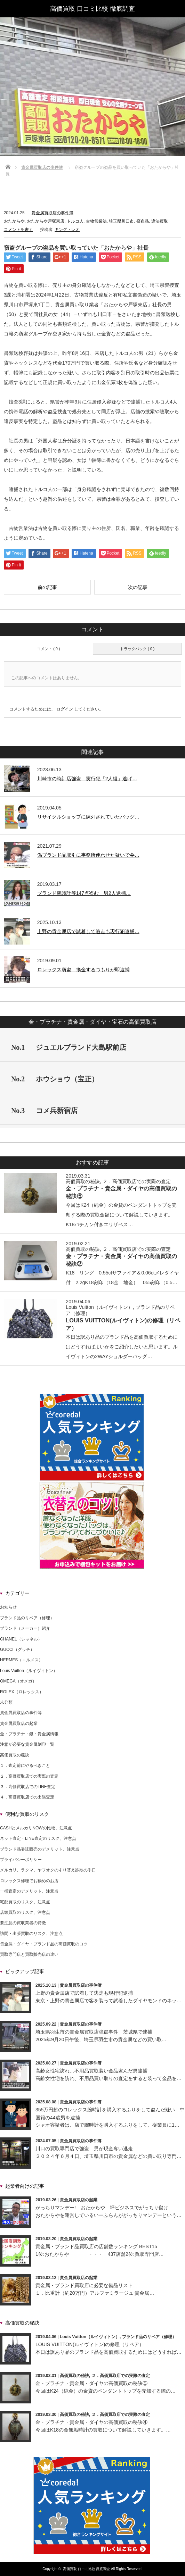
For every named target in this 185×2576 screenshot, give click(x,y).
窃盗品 (142, 221)
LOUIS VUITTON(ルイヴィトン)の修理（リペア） (89, 2344)
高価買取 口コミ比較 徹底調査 (92, 8)
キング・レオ (67, 229)
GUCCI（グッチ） (17, 1649)
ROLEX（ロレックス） (21, 1691)
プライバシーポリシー (21, 1859)
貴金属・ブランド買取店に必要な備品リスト (84, 2285)
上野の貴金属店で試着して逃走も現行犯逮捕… (88, 931)
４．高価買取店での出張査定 (27, 1797)
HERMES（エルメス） (21, 1659)
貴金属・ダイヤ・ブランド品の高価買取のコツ (44, 1944)
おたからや (14, 221)
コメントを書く (18, 229)
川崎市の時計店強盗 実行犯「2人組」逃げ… (87, 778)
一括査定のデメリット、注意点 (29, 1891)
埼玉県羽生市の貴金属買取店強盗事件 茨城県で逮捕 (93, 2032)
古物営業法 (96, 221)
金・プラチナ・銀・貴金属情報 (29, 1733)
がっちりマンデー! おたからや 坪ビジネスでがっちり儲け (101, 2207)
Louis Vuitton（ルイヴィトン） (99, 1307)
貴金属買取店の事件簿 (42, 167)
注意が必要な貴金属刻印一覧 (27, 1744)
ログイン (64, 709)
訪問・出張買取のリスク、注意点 (31, 1933)
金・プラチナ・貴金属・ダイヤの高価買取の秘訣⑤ (91, 2383)
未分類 (6, 1702)
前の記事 (47, 587)
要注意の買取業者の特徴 (23, 1922)
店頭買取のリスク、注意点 (25, 1912)
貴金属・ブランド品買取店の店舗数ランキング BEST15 (96, 2246)
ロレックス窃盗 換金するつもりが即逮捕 (83, 969)
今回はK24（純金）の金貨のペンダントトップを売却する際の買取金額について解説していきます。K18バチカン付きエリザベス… (121, 1214)
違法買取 (159, 221)
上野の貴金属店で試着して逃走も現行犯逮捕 (84, 1993)
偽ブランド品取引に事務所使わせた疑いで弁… (88, 855)
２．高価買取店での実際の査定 (137, 1181)
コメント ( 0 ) (48, 649)
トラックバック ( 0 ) (137, 649)
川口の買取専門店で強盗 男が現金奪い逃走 (84, 2148)
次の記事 (137, 587)
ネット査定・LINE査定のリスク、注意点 (38, 1838)
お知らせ (8, 1607)
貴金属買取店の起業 (19, 1723)
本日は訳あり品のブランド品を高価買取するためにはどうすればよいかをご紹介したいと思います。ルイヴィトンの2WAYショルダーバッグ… (122, 1346)
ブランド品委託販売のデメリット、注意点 (39, 1849)
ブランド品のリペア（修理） (27, 1617)
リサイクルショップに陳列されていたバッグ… (88, 817)
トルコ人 (75, 221)
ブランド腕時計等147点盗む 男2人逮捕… (84, 893)
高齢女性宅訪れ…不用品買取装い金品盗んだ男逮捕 (91, 2071)
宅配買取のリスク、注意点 (25, 1902)
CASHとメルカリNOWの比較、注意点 (36, 1828)
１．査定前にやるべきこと (25, 1765)
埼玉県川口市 (121, 221)
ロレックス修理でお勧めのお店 (29, 1880)
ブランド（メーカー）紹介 (25, 1628)
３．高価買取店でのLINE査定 (27, 1786)
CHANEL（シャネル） (21, 1639)
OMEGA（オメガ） (18, 1681)
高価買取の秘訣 (83, 1181)
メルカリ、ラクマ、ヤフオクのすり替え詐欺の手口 (48, 1870)
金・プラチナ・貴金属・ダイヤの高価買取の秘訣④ (91, 2422)
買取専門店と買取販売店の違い (29, 1954)
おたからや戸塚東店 (45, 221)
